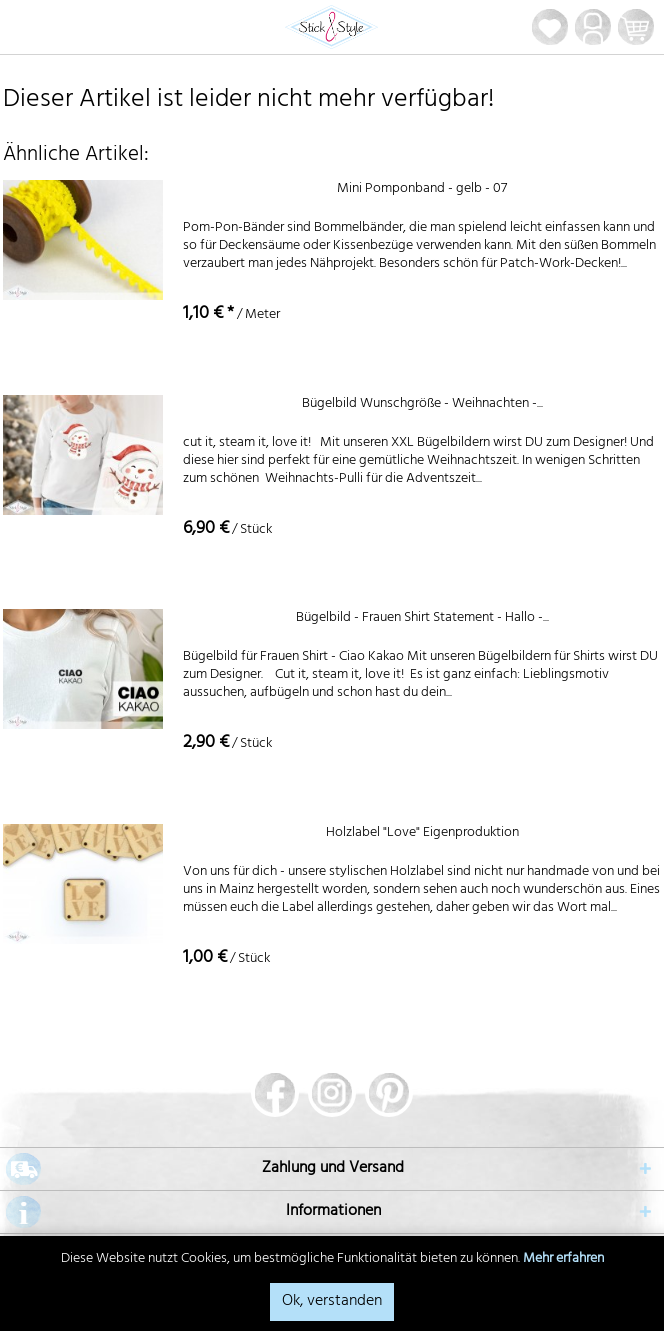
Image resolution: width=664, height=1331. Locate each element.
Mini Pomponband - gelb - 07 (422, 191)
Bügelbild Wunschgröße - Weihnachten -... (422, 406)
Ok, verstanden (332, 1302)
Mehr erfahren (563, 1259)
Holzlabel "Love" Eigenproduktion (422, 835)
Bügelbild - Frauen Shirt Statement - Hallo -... (422, 620)
